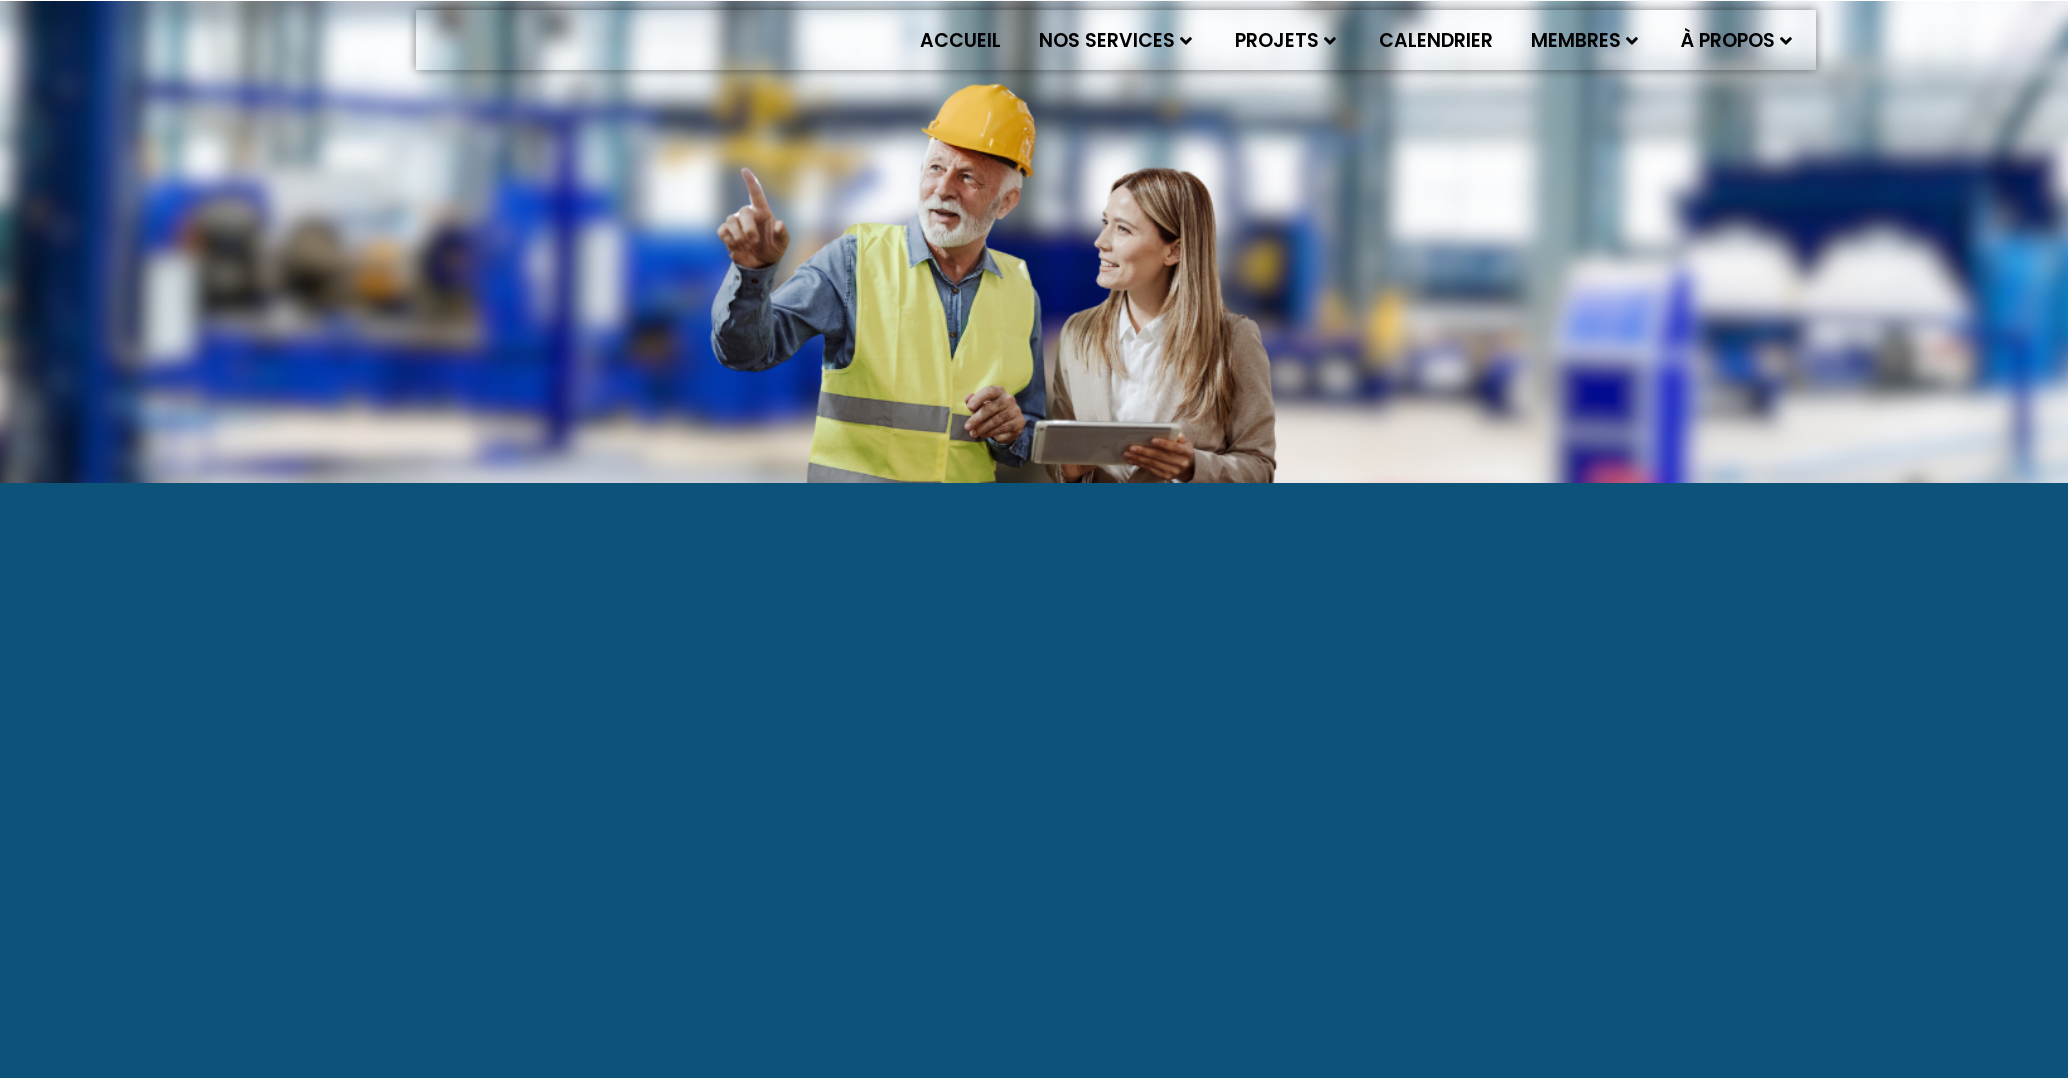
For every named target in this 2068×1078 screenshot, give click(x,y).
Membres (1584, 40)
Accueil (960, 40)
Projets (1285, 40)
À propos (1736, 40)
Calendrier (1436, 40)
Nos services (1115, 40)
